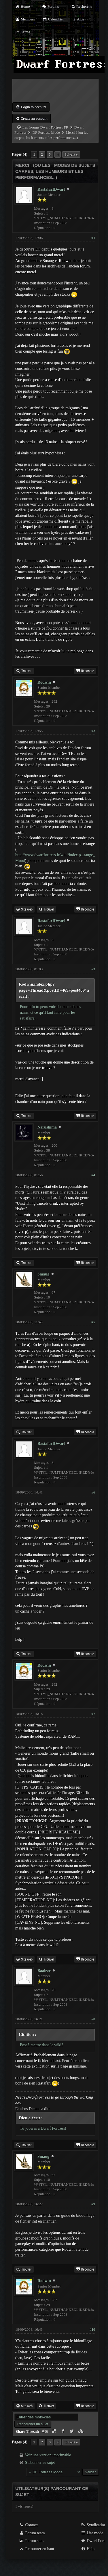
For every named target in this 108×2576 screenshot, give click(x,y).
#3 (93, 969)
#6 (93, 1492)
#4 (93, 1175)
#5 (93, 1322)
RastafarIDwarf (51, 189)
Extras (22, 32)
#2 (93, 730)
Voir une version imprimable (48, 2455)
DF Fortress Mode (46, 132)
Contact (28, 2525)
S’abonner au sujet (40, 2462)
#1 (93, 238)
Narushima (47, 1127)
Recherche (81, 6)
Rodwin (44, 682)
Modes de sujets (74, 165)
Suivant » (71, 154)
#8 (93, 2019)
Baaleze (44, 1971)
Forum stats (31, 2541)
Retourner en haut (36, 2549)
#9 (93, 2204)
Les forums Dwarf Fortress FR (45, 127)
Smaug (43, 1274)
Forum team (32, 2533)
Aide (78, 19)
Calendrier (53, 19)
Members (25, 19)
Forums (50, 6)
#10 (92, 2329)
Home (22, 6)
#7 (93, 1713)
